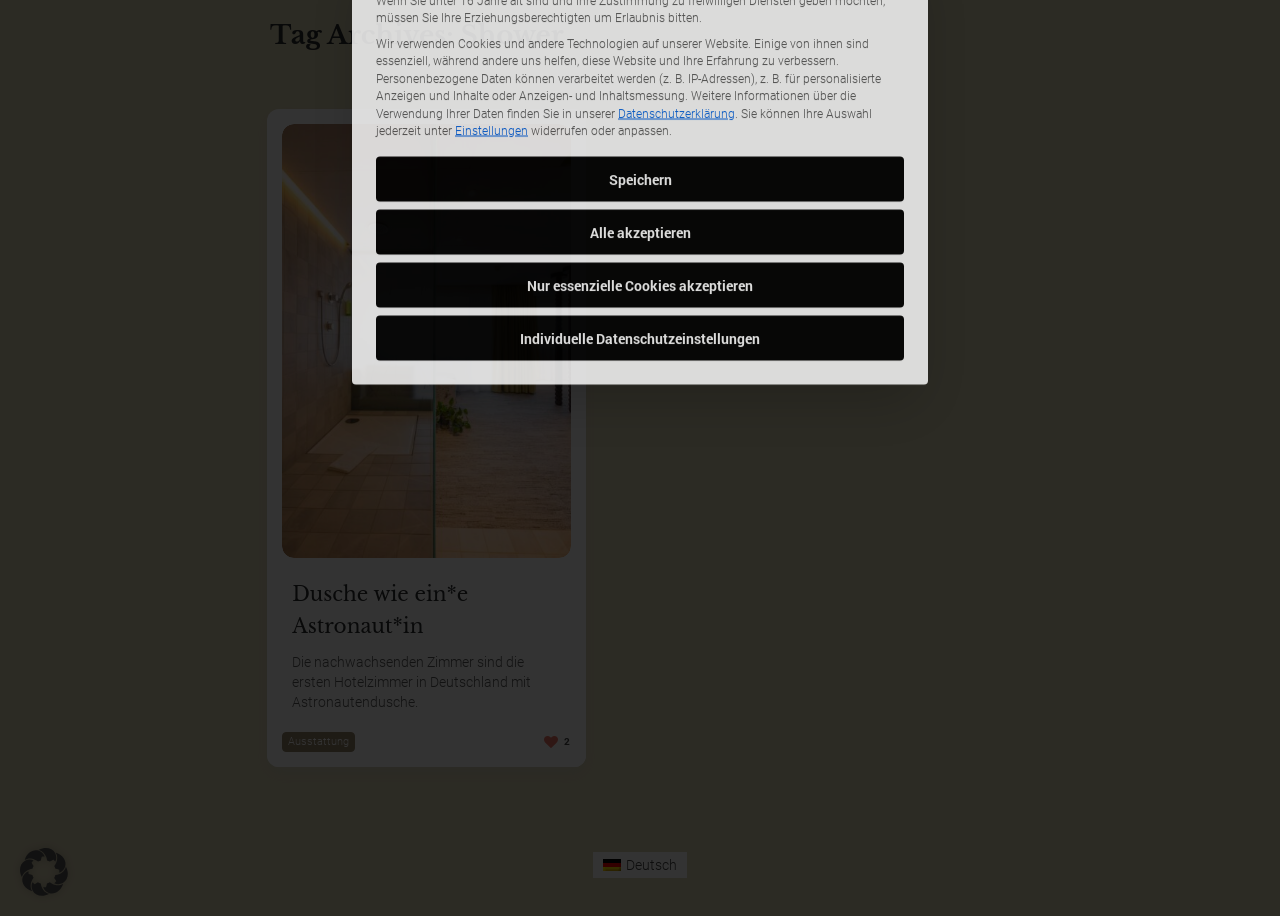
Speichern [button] (640, 51)
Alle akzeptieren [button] (640, 104)
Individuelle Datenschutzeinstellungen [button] (640, 210)
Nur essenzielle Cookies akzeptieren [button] (640, 157)
